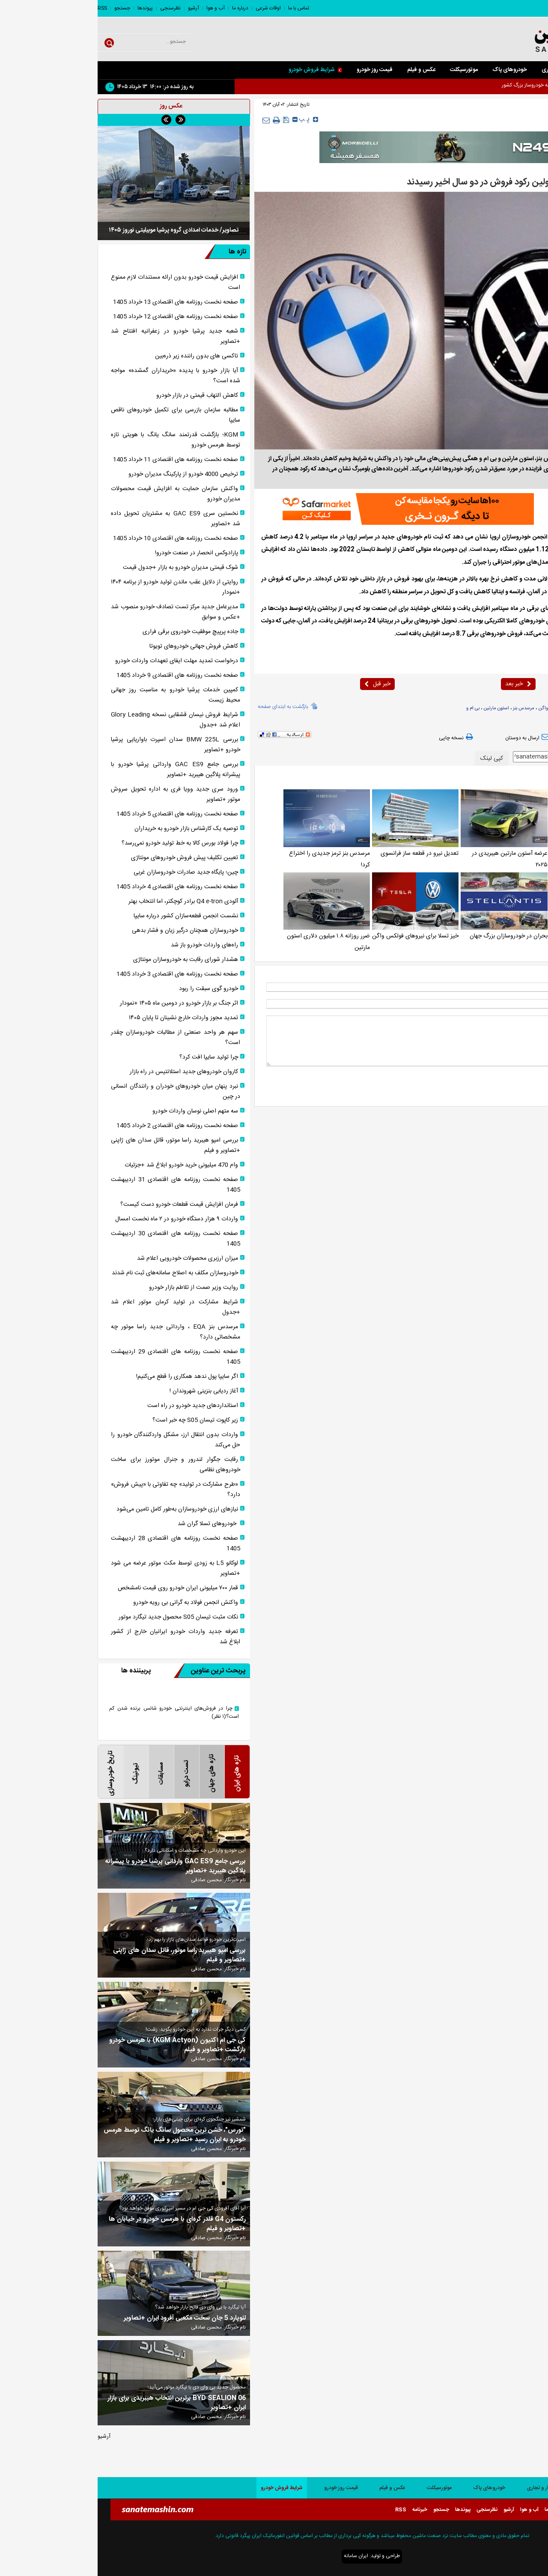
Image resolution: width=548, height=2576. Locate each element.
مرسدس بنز (426, 708)
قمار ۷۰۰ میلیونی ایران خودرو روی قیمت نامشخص (80, 1588)
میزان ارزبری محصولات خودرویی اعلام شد (89, 1258)
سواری (491, 69)
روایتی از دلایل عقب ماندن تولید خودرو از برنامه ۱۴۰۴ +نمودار (77, 587)
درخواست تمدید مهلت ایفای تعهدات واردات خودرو (79, 661)
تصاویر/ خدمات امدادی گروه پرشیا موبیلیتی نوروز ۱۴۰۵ (76, 230)
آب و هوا (118, 8)
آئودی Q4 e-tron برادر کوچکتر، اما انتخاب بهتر (85, 901)
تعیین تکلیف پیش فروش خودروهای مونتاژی (86, 858)
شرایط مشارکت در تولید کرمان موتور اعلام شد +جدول (77, 1307)
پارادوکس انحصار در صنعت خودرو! (98, 553)
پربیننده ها (38, 1671)
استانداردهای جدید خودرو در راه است (95, 1406)
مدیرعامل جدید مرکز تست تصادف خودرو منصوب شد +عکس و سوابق (77, 612)
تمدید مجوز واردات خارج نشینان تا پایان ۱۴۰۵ (85, 1018)
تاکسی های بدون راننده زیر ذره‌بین (98, 356)
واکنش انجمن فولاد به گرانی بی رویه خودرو (88, 1602)
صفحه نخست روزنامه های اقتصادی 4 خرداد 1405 (79, 887)
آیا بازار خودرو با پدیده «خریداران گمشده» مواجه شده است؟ (77, 376)
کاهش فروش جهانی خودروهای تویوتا (96, 646)
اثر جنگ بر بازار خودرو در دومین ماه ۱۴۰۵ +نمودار (81, 1003)
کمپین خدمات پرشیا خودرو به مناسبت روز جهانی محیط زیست (77, 695)
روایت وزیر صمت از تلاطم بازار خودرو (95, 1287)
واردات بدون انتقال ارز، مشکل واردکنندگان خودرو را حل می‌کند (77, 1440)
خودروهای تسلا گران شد (110, 1524)
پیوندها (47, 8)
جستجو (25, 8)
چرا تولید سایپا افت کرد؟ (111, 1057)
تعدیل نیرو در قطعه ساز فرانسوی (322, 853)
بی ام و (375, 708)
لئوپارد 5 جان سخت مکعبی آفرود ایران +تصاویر (87, 2318)
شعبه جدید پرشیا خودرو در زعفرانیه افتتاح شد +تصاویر (77, 336)
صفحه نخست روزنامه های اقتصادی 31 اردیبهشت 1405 (77, 1185)
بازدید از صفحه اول (512, 737)
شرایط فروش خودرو (217, 69)
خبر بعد (421, 684)
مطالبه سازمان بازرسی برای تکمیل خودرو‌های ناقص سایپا (77, 415)
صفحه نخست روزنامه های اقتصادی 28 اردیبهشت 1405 (77, 1543)
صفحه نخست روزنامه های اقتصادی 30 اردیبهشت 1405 (77, 1239)
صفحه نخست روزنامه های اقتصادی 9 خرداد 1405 (79, 675)
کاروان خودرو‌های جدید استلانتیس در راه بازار (86, 1072)
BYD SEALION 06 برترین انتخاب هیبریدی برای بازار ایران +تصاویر (79, 2403)
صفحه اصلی (527, 69)
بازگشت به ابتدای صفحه (185, 705)
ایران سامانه (258, 2556)
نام (530, 987)
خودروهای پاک (412, 69)
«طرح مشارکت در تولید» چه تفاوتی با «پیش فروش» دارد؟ (77, 1489)
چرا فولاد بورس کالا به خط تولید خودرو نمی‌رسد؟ (82, 843)
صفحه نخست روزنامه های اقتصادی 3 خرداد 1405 (79, 974)
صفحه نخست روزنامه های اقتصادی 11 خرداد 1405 (77, 460)
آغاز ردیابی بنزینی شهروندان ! (106, 1391)
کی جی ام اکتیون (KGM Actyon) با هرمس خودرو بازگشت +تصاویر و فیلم (80, 2045)
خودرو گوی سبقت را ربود (110, 989)
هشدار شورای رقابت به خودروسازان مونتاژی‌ (88, 960)
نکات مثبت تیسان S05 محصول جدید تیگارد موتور (80, 1617)
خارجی (498, 120)
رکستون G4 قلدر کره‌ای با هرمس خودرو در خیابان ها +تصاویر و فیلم (79, 2224)
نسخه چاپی (359, 737)
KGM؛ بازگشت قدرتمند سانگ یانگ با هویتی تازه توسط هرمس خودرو (77, 440)
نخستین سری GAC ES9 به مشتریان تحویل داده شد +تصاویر (77, 519)
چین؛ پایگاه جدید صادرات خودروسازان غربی (88, 872)
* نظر (528, 1020)
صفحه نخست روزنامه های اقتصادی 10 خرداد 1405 (77, 538)
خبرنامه (322, 2509)
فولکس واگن (453, 708)
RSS (4, 8)
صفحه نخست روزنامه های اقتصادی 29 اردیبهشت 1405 (77, 1357)
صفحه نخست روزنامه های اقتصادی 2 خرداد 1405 (79, 1126)
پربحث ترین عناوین (112, 1670)
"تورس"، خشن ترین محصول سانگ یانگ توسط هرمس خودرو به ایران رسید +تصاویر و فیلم (77, 2135)
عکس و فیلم (324, 69)
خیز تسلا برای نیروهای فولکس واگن (317, 936)
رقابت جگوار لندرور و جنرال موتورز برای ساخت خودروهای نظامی (77, 1465)
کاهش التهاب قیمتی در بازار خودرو (99, 395)
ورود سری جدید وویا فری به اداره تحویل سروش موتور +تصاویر (77, 794)
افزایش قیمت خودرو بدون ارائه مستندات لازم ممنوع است (77, 282)
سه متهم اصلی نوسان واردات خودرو (97, 1111)
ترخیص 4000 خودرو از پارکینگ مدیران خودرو (85, 474)
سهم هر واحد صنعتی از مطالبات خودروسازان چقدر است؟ (77, 1037)
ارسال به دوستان (431, 737)
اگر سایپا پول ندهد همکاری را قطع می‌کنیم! (89, 1376)
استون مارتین (398, 708)
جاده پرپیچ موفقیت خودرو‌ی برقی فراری (92, 632)
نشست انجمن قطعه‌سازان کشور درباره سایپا (88, 916)
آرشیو (95, 8)
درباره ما (142, 8)
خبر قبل (280, 684)
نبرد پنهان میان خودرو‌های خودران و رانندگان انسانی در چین (77, 1091)
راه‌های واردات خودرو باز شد (106, 945)
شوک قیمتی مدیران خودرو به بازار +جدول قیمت (82, 567)
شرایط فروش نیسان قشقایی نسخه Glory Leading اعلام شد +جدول (77, 720)
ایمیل (528, 1003)
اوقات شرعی (170, 8)
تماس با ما (201, 8)
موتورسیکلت (366, 69)
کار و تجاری (456, 69)
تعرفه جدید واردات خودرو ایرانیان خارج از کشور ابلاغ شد (77, 1637)
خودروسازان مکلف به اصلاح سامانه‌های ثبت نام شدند (77, 1273)
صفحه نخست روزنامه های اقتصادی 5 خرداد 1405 (79, 814)
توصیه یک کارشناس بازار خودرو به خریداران (88, 829)
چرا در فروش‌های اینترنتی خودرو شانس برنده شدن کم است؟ (76, 1712)
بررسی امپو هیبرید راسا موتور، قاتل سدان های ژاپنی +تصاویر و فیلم (77, 1145)
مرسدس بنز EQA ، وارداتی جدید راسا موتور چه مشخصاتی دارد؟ (77, 1332)
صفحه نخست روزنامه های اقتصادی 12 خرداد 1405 (77, 317)
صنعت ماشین (497, 537)
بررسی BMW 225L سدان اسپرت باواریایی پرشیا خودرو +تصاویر (77, 745)
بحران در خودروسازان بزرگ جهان (411, 936)
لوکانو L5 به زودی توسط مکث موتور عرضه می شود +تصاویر (77, 1568)
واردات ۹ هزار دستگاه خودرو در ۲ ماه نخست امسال (79, 1219)
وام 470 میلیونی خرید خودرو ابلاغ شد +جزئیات (83, 1165)
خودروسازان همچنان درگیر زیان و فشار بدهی (87, 930)
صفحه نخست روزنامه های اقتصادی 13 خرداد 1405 (77, 302)
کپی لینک (394, 758)
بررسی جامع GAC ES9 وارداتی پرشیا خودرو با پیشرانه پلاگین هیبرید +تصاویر (77, 769)
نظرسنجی (73, 8)
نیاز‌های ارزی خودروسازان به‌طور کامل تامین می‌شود (79, 1509)
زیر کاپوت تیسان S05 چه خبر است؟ (97, 1420)
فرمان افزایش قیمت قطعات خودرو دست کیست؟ (81, 1204)
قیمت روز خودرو (277, 69)
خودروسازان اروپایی (488, 708)
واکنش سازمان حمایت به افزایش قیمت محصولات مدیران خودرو (77, 494)
